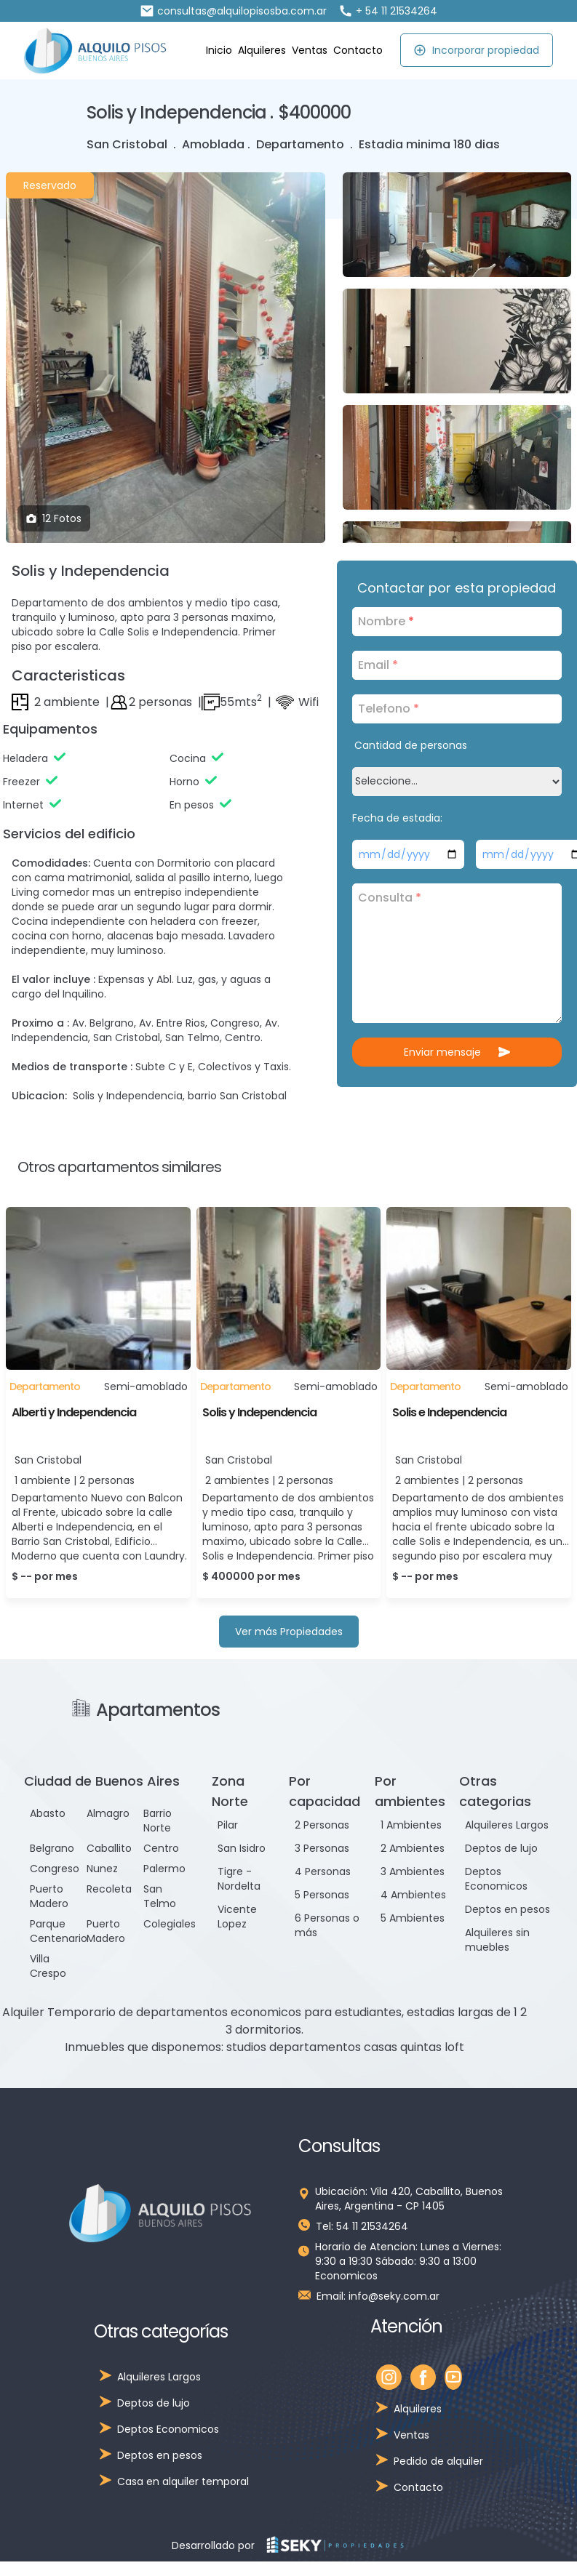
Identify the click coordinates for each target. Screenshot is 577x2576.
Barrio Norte (157, 1820)
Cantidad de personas (410, 745)
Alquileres (262, 50)
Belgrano (52, 1848)
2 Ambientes (413, 1848)
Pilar (228, 1825)
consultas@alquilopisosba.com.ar (233, 11)
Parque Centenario (58, 1931)
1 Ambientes (411, 1825)
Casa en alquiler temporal (183, 2481)
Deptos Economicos (496, 1878)
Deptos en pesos (507, 1909)
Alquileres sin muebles (497, 1939)
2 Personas (322, 1825)
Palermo (164, 1868)
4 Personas (323, 1871)
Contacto (358, 50)
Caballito (109, 1848)
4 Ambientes (413, 1894)
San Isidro (242, 1848)
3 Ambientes (413, 1871)
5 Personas (322, 1894)
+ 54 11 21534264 (387, 11)
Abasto (47, 1813)
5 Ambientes (413, 1918)
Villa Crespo (48, 1966)
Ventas (309, 50)
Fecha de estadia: (397, 818)
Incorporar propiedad (476, 50)
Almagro (108, 1813)
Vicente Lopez (237, 1916)
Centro (161, 1848)
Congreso (54, 1868)
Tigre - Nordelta (239, 1878)
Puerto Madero (49, 1896)
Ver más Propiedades (289, 1631)
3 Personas (322, 1848)
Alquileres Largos (507, 1825)
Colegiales (169, 1924)
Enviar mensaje (457, 1052)
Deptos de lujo (501, 1848)
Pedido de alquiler (438, 2461)
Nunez (102, 1868)
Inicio (219, 50)
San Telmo (159, 1896)
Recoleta (109, 1889)
